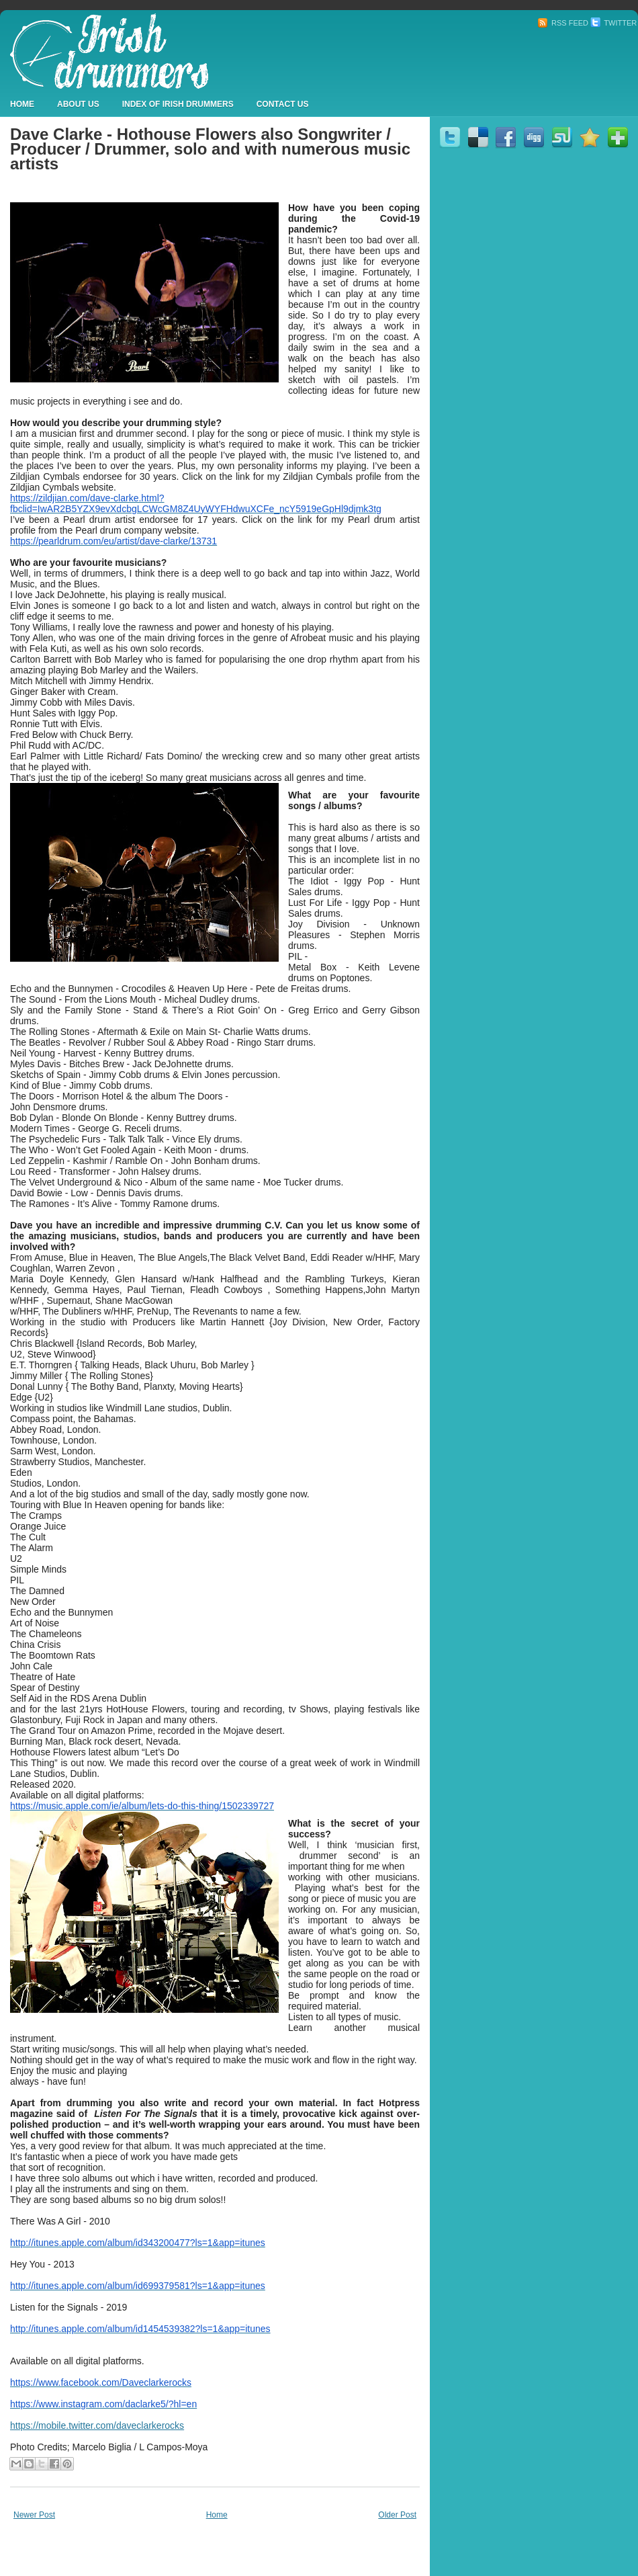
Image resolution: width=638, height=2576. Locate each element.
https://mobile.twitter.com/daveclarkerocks (97, 2425)
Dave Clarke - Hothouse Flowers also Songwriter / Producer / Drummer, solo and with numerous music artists (210, 149)
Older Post (397, 2515)
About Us (78, 104)
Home (22, 104)
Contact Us (283, 104)
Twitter (613, 23)
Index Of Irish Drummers (178, 104)
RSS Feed (562, 23)
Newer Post (34, 2515)
